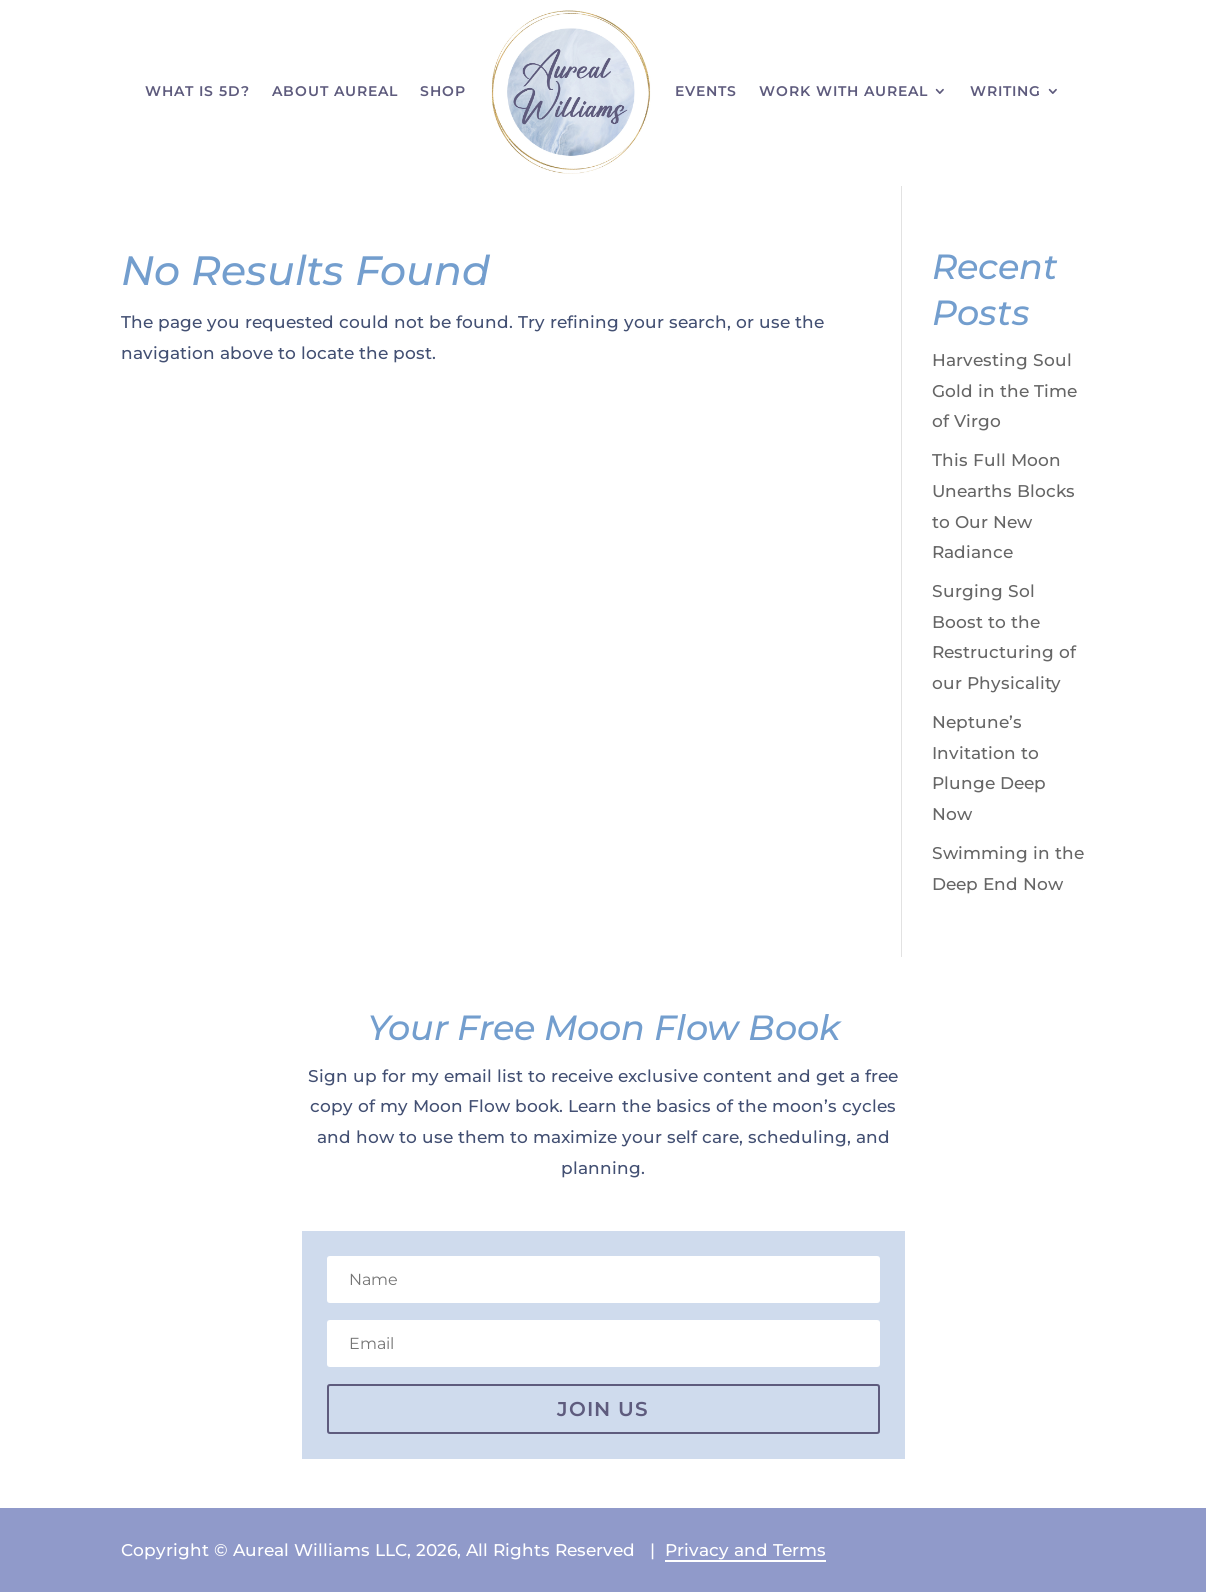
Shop (443, 91)
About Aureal (335, 91)
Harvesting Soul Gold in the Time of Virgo (1004, 390)
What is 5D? (197, 91)
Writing (1005, 91)
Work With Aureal (843, 91)
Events (706, 91)
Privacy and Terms (745, 1550)
